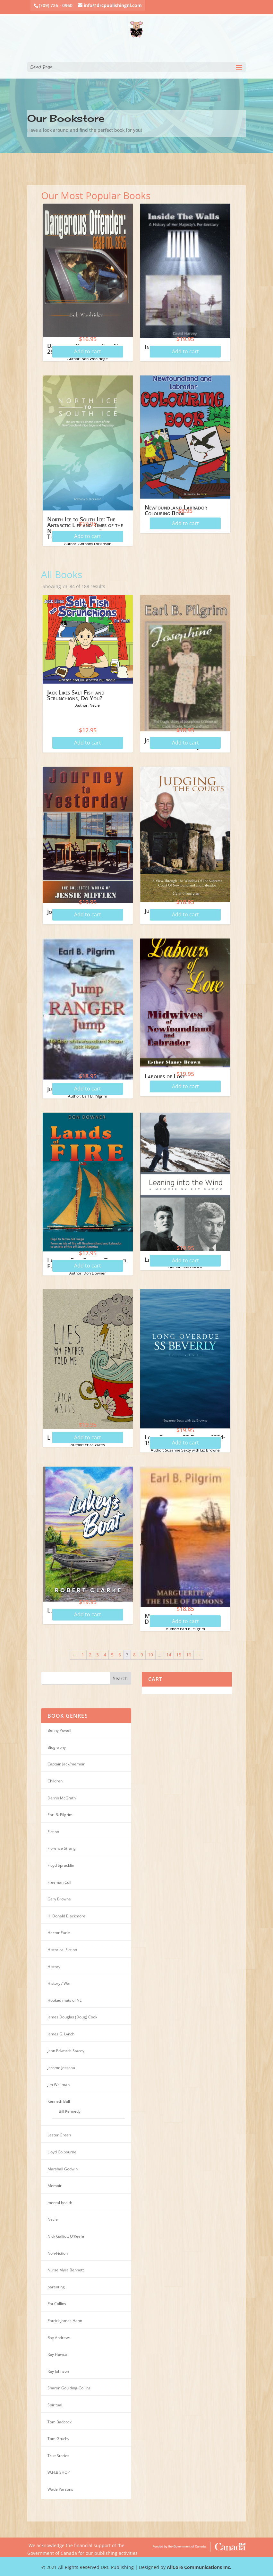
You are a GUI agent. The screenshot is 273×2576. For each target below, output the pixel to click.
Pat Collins (56, 2303)
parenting (56, 2287)
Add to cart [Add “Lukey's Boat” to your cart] (87, 1614)
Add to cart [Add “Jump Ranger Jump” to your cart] (87, 1088)
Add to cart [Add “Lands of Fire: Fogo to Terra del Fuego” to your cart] (87, 1265)
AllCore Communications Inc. (199, 2567)
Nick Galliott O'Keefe (65, 2236)
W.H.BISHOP (58, 2472)
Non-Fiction (57, 2253)
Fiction (53, 1831)
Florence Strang (61, 1848)
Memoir (54, 2185)
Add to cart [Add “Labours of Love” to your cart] (185, 1086)
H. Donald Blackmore (66, 1916)
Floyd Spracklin (60, 1865)
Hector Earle (58, 1932)
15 (178, 1655)
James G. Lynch (60, 2034)
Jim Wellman (58, 2084)
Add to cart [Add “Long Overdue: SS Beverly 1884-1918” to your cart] (185, 1442)
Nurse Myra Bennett (65, 2270)
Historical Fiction (62, 1949)
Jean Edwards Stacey (65, 2050)
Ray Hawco (57, 2354)
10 (150, 1655)
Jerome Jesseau (61, 2067)
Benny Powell (59, 1730)
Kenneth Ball (58, 2101)
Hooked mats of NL (64, 2000)
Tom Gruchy (58, 2438)
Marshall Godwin (62, 2169)
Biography (56, 1747)
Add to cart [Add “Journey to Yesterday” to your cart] (87, 914)
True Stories (58, 2455)
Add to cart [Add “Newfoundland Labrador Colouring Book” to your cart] (185, 523)
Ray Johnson (58, 2371)
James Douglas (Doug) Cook (72, 2017)
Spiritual (54, 2405)
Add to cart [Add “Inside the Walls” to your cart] (185, 351)
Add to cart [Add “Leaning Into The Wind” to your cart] (185, 1260)
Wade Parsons (60, 2489)
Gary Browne (59, 1899)
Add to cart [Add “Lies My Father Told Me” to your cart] (87, 1437)
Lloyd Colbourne (61, 2152)
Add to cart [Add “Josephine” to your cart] (185, 742)
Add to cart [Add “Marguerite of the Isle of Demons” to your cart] (185, 1621)
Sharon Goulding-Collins (68, 2388)
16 (188, 1655)
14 (168, 1655)
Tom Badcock (59, 2422)
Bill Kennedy (70, 2111)
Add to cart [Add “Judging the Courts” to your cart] (185, 914)
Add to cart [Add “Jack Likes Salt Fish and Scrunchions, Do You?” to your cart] (87, 742)
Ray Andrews (59, 2337)
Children (55, 1781)
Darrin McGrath (61, 1798)
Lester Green (59, 2135)
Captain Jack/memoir (66, 1764)
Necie (52, 2219)
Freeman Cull (59, 1882)
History (53, 1966)
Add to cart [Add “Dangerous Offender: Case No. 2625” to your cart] (87, 351)
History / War (59, 1983)
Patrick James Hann (64, 2320)
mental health (59, 2202)
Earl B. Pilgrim (60, 1814)
